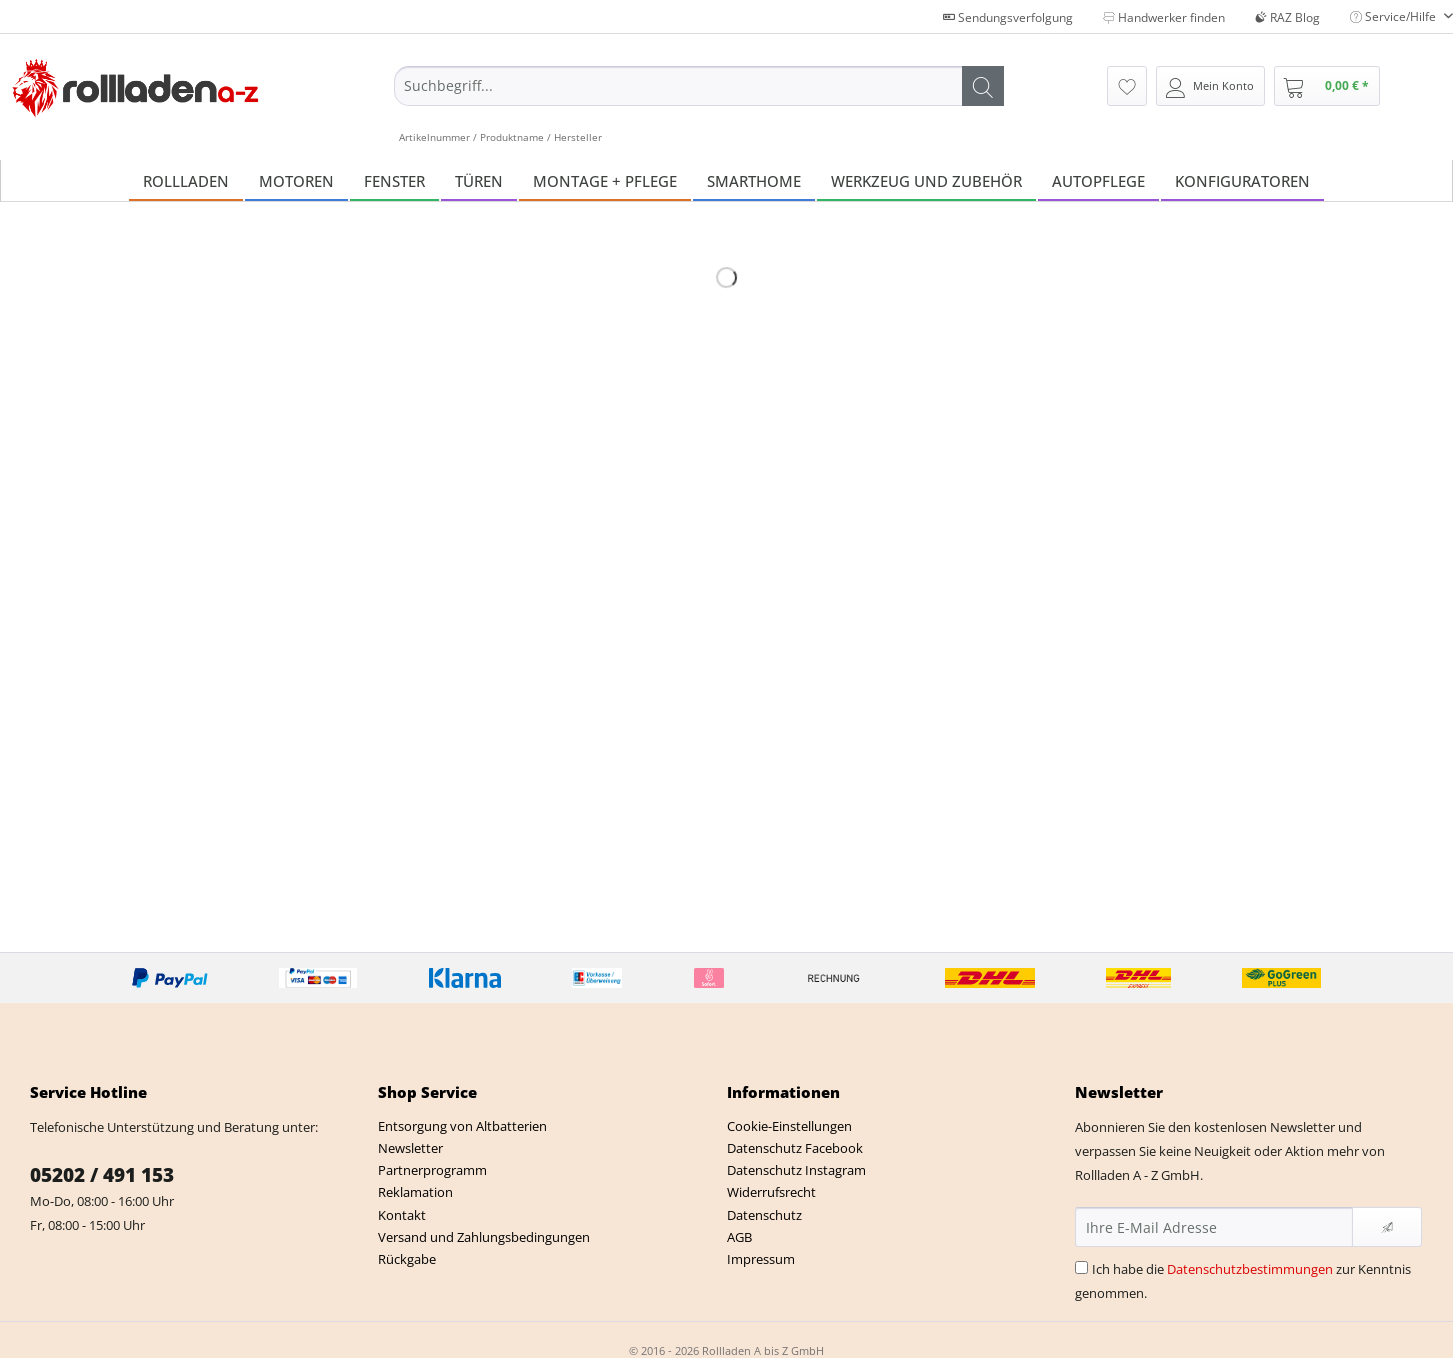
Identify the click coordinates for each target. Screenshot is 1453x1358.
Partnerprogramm (432, 1170)
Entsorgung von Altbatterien (462, 1126)
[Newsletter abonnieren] (1387, 1227)
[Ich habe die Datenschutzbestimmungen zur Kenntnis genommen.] (1081, 1267)
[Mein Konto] (1210, 86)
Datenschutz (764, 1215)
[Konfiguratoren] (1242, 180)
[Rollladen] (186, 180)
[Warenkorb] (1327, 86)
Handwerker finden (1164, 17)
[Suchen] (983, 86)
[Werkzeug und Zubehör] (926, 180)
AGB (739, 1237)
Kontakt (402, 1215)
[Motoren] (296, 180)
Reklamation (415, 1192)
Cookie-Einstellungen (789, 1126)
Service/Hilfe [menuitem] (1394, 16)
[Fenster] (394, 180)
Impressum (761, 1259)
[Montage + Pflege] (605, 180)
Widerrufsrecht (771, 1192)
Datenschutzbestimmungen (1250, 1269)
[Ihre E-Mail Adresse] (1214, 1227)
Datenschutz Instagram (796, 1170)
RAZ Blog (1287, 17)
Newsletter (410, 1148)
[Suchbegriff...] (699, 86)
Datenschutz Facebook (795, 1148)
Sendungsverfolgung (1008, 17)
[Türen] (479, 180)
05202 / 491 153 (102, 1175)
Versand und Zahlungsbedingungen (484, 1237)
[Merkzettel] (1127, 86)
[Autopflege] (1098, 180)
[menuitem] (699, 105)
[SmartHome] (754, 180)
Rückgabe (407, 1259)
